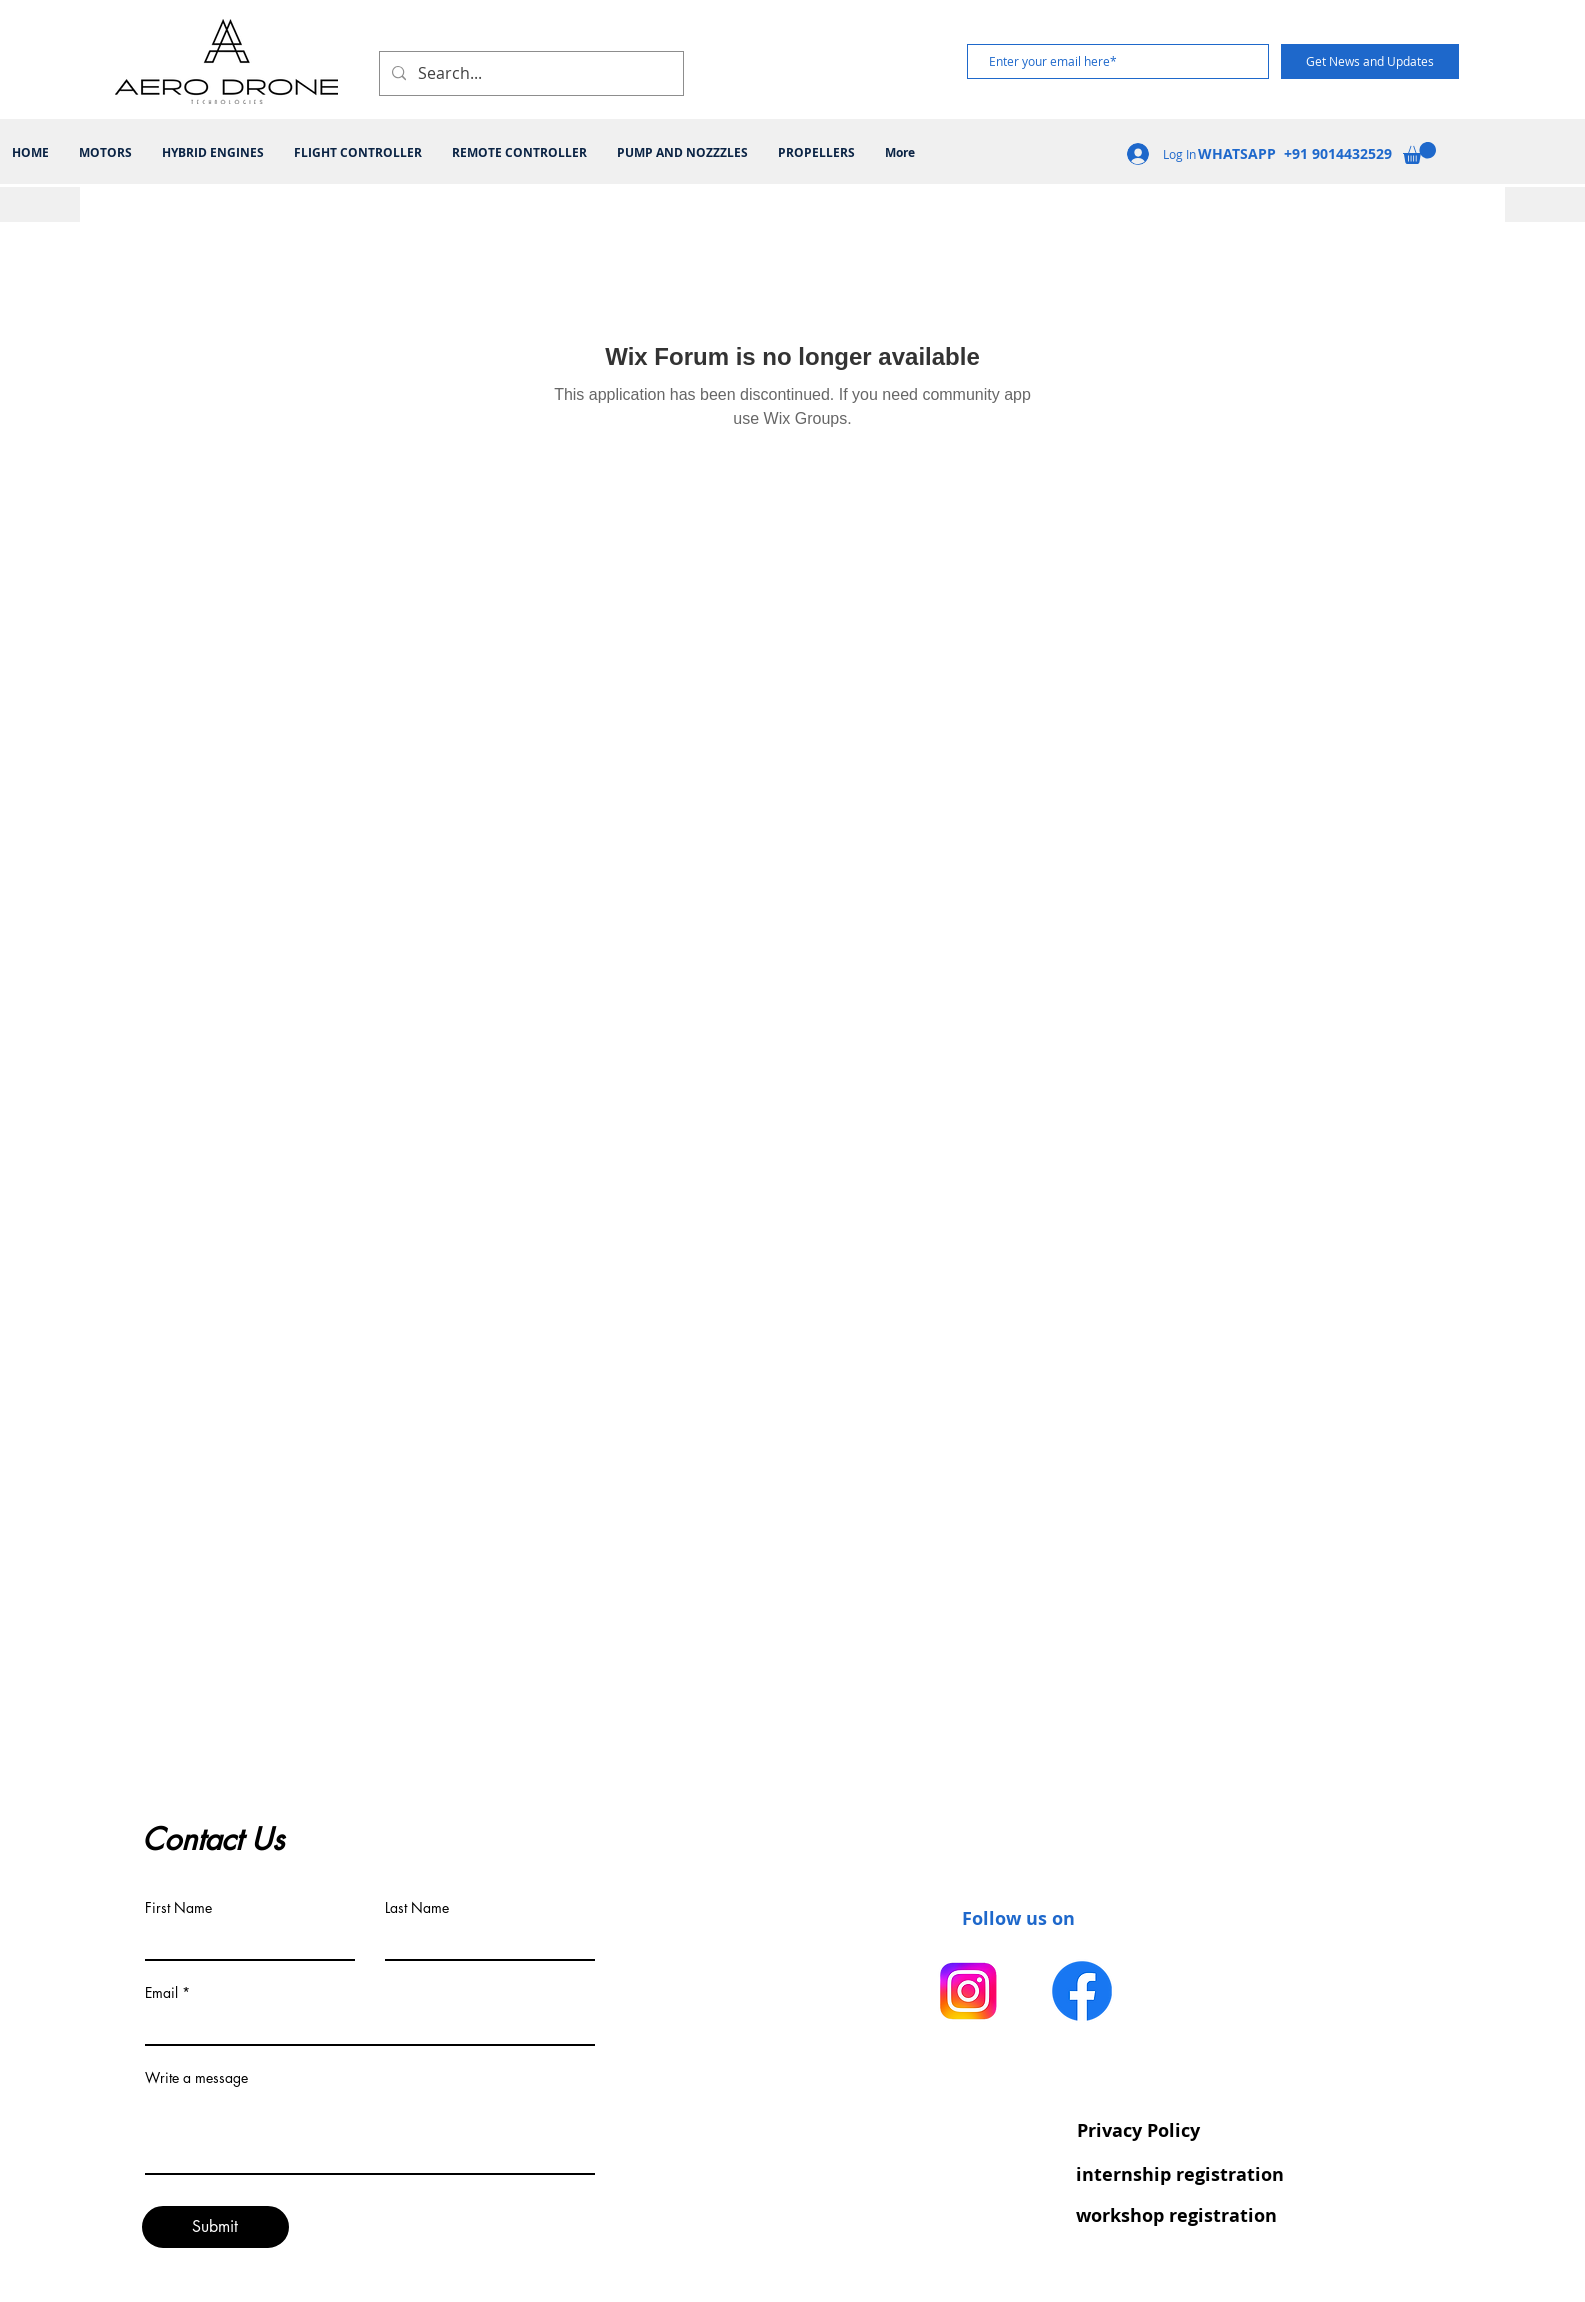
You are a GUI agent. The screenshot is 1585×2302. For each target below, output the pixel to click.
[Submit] (215, 2227)
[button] (1419, 153)
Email (161, 1993)
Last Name (417, 1908)
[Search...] (529, 73)
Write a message (196, 2078)
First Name (178, 1908)
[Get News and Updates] (1370, 61)
